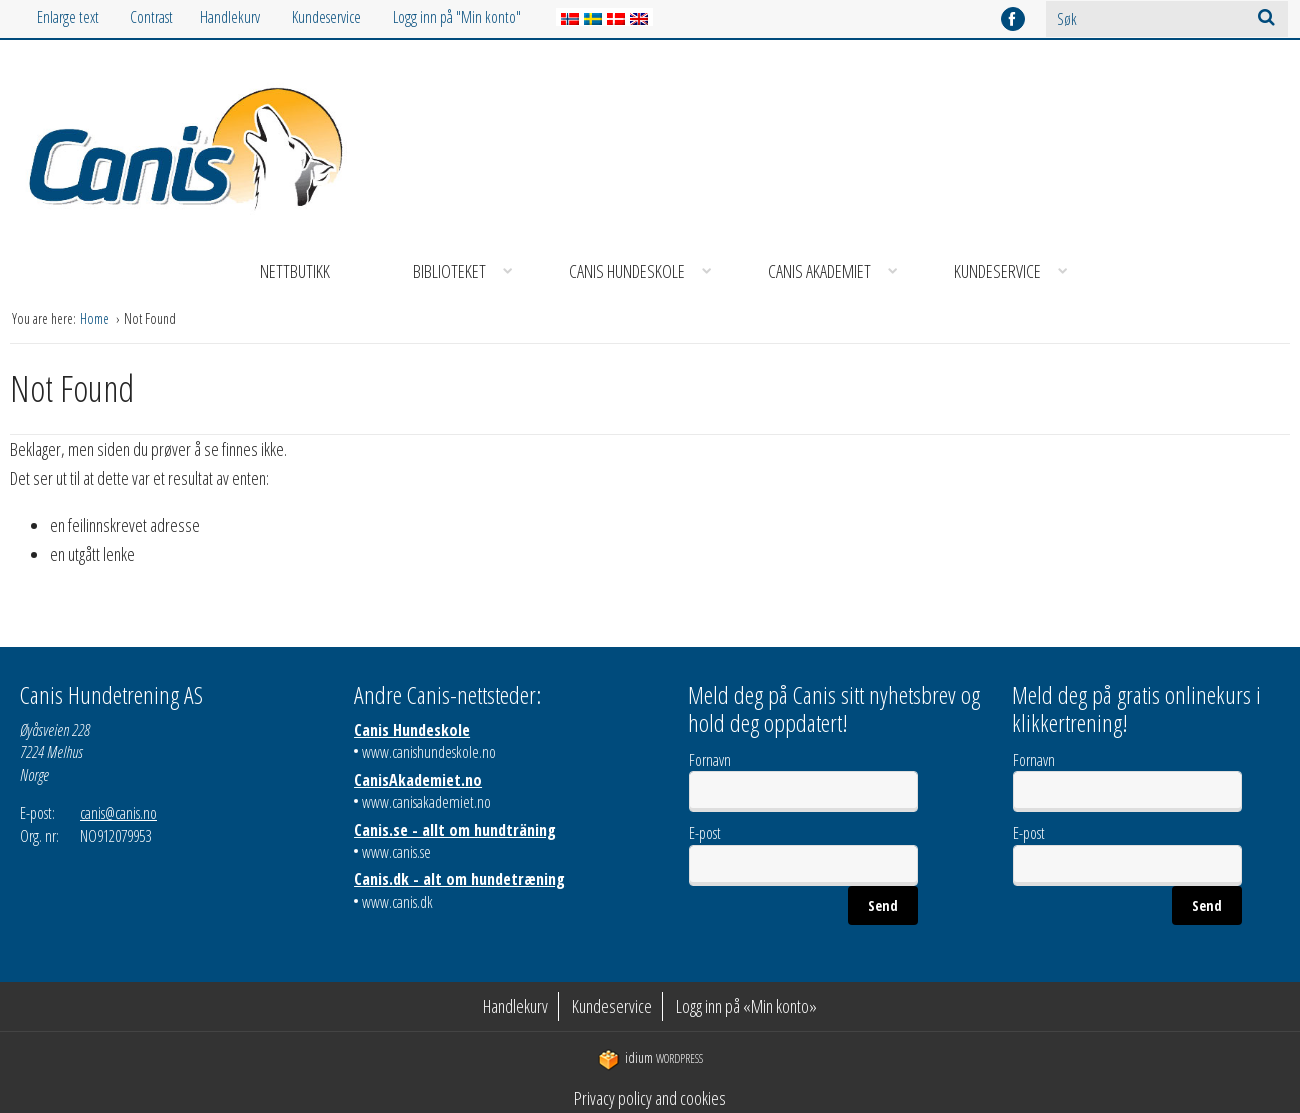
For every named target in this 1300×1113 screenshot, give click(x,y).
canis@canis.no (118, 813)
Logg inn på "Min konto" (457, 17)
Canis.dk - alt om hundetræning (459, 879)
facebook (1013, 19)
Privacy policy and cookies (650, 1098)
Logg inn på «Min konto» (746, 1006)
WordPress (650, 1058)
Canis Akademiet (839, 271)
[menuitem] (246, 17)
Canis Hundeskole (647, 271)
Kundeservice (326, 17)
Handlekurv (230, 17)
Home (96, 318)
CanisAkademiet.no (418, 780)
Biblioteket (469, 271)
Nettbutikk (295, 271)
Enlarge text (68, 17)
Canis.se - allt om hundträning (455, 830)
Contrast (151, 17)
